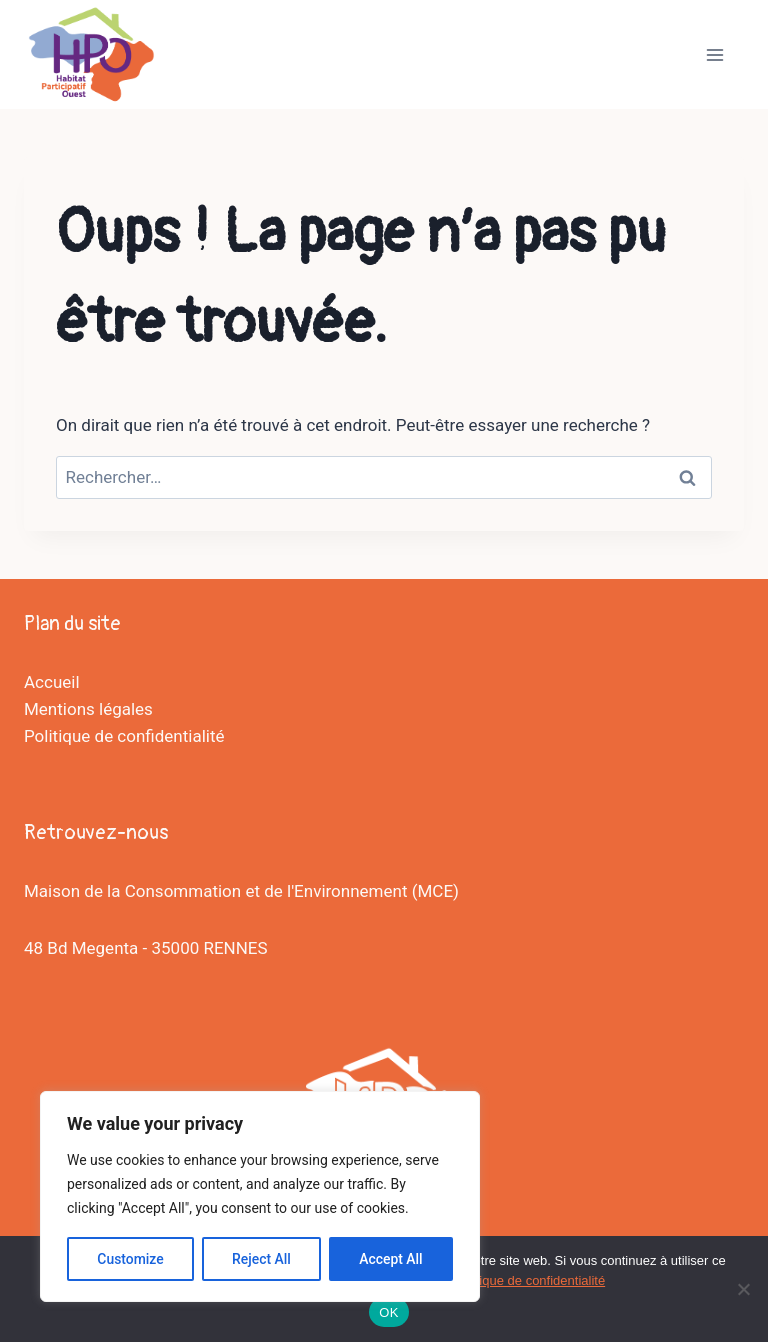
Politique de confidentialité (124, 736)
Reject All (261, 1259)
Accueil (52, 682)
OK (388, 1312)
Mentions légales (88, 709)
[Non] (743, 1289)
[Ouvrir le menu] (714, 54)
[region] (260, 1197)
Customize (130, 1259)
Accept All (391, 1259)
